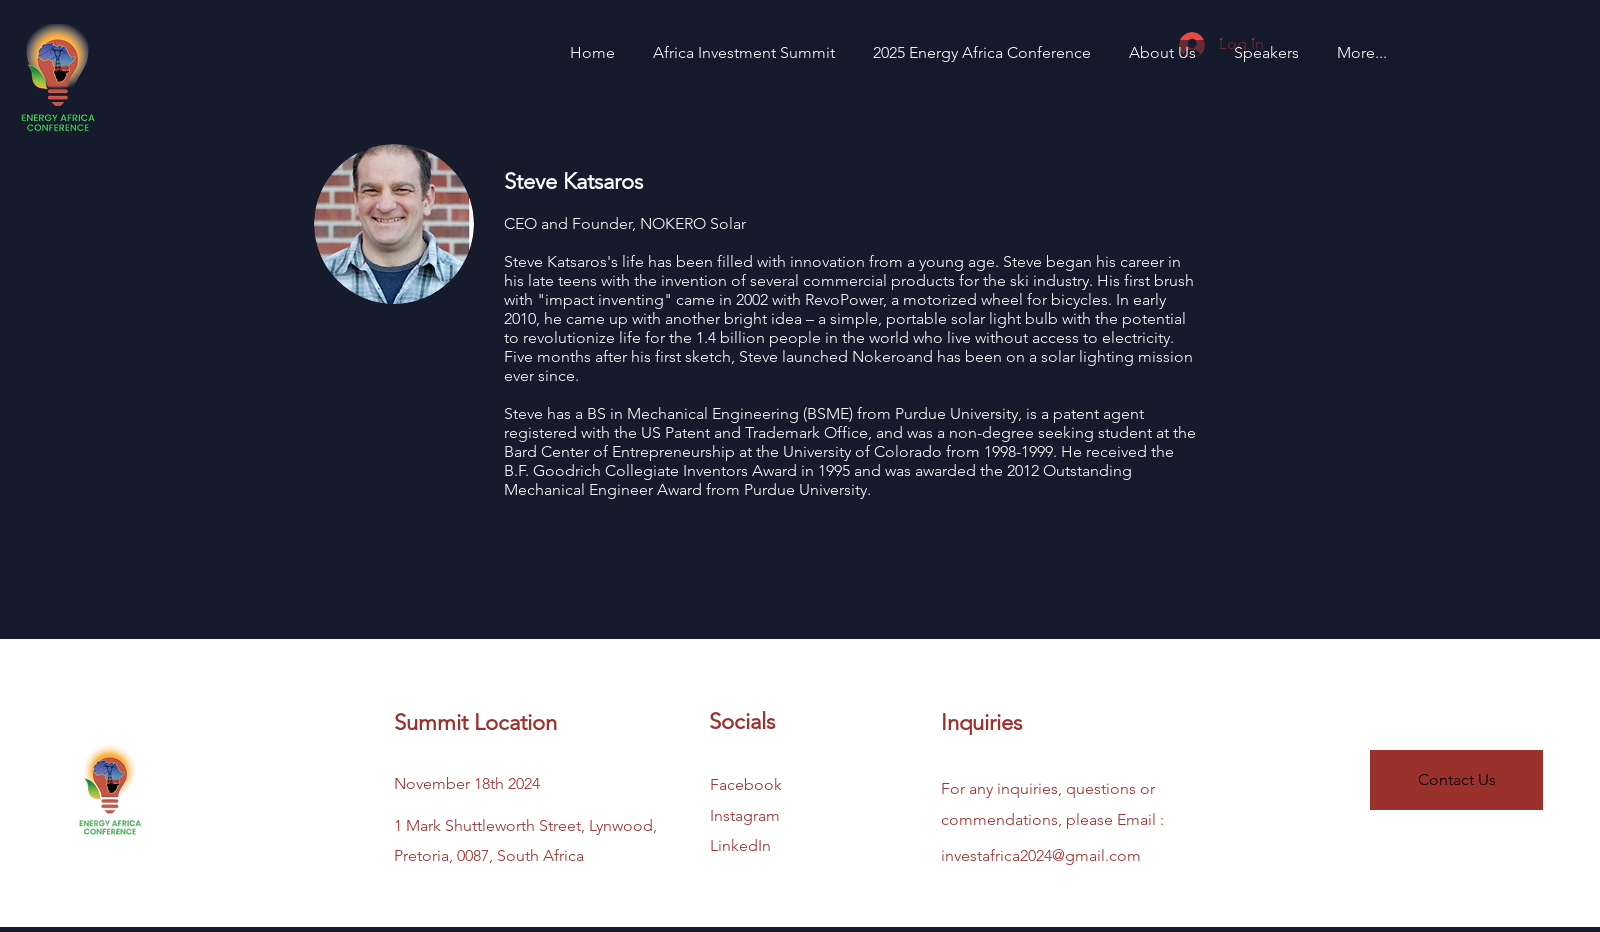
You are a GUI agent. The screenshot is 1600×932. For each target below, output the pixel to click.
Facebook (746, 784)
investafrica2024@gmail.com (1041, 855)
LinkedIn (740, 845)
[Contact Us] (1456, 780)
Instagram (745, 815)
